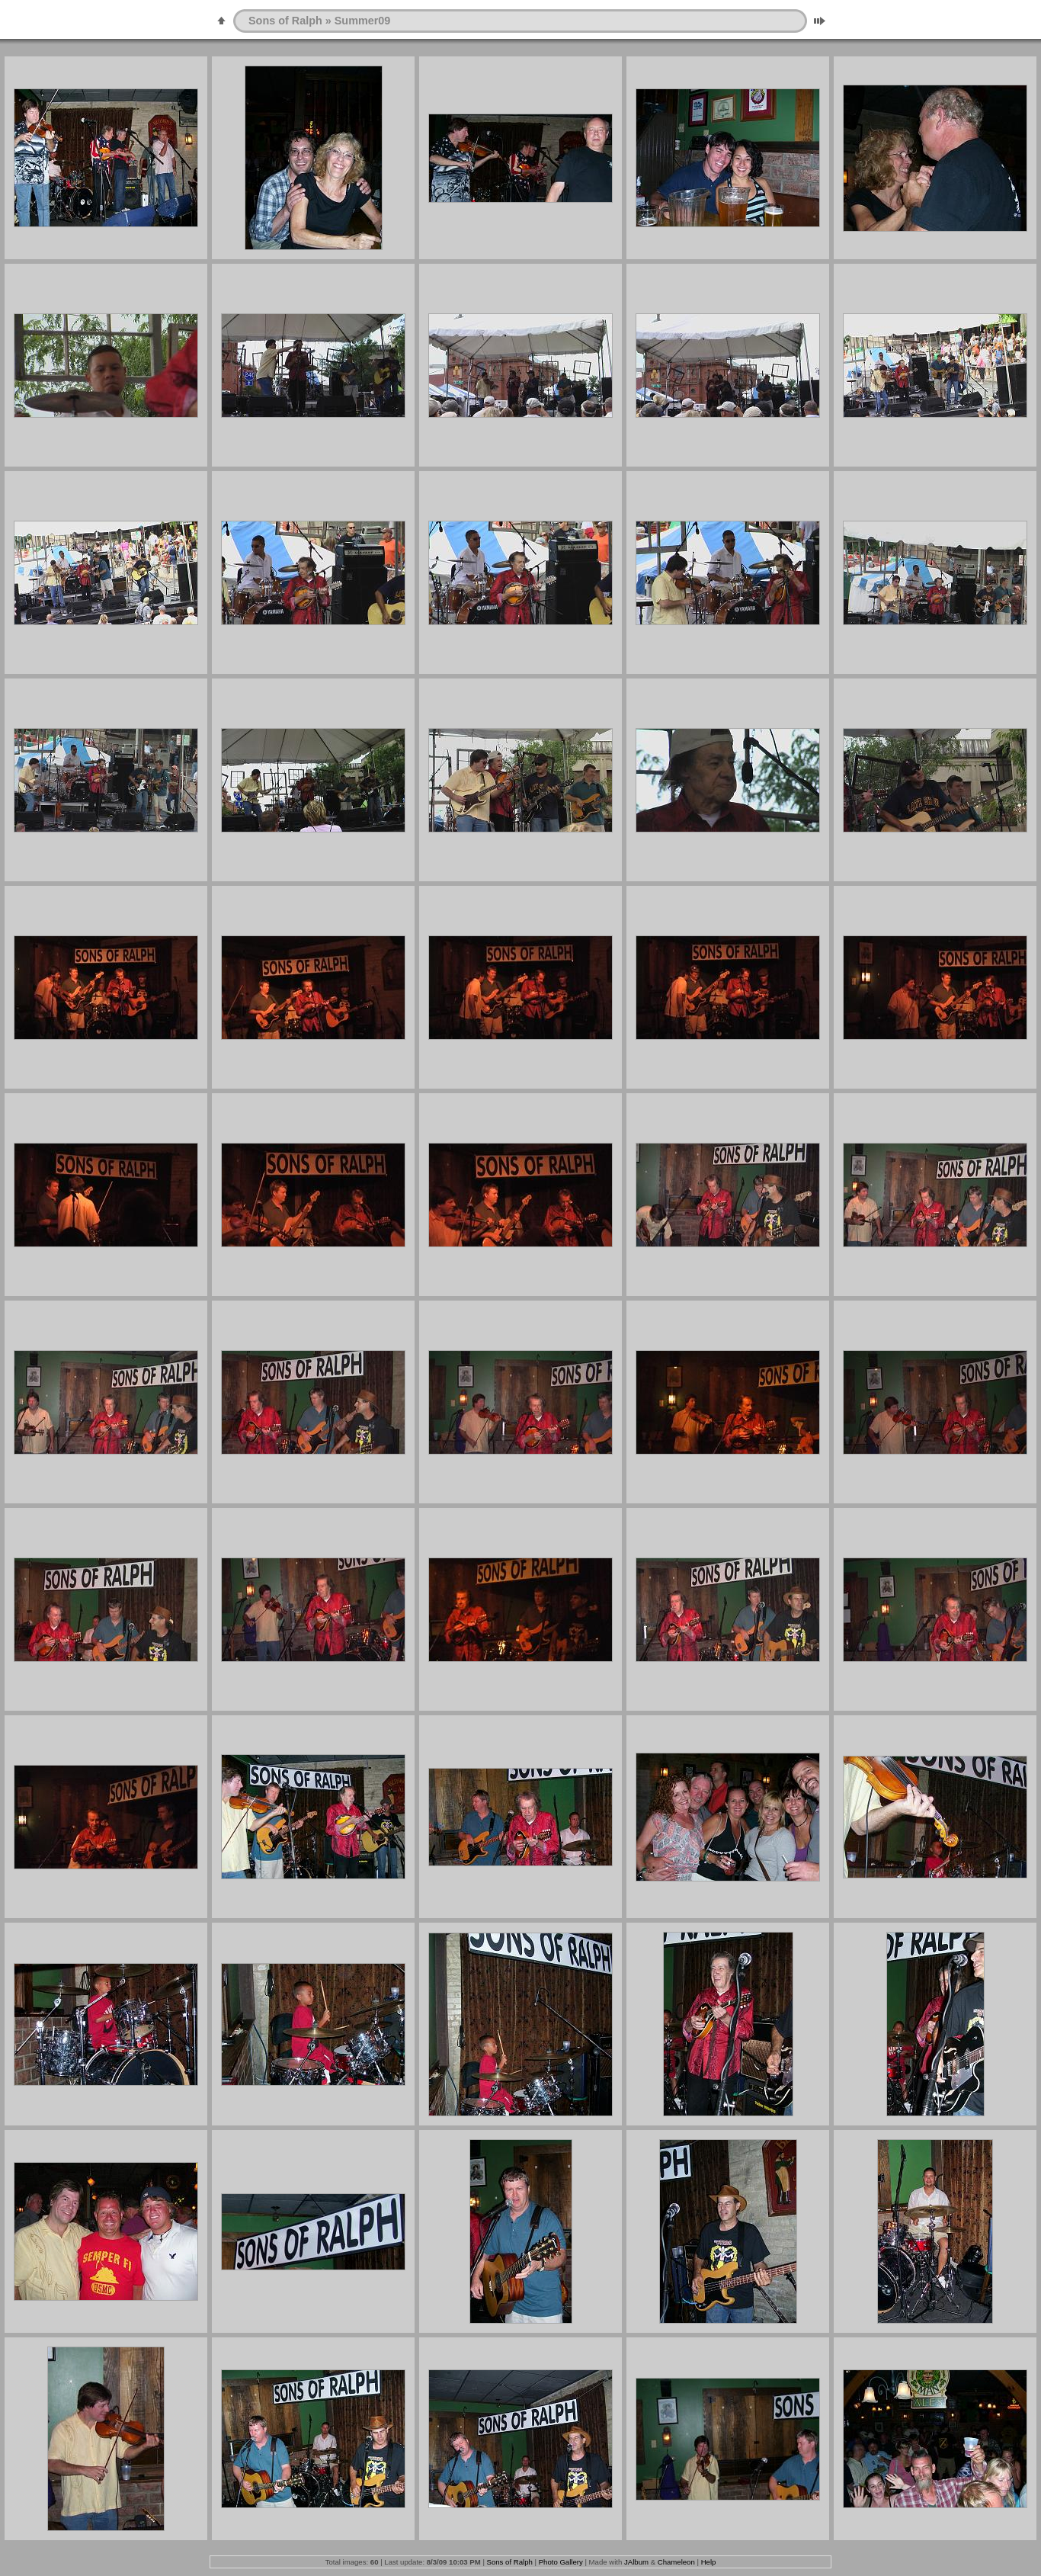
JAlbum (636, 2562)
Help (708, 2562)
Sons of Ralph (285, 20)
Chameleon (676, 2562)
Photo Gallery (561, 2562)
